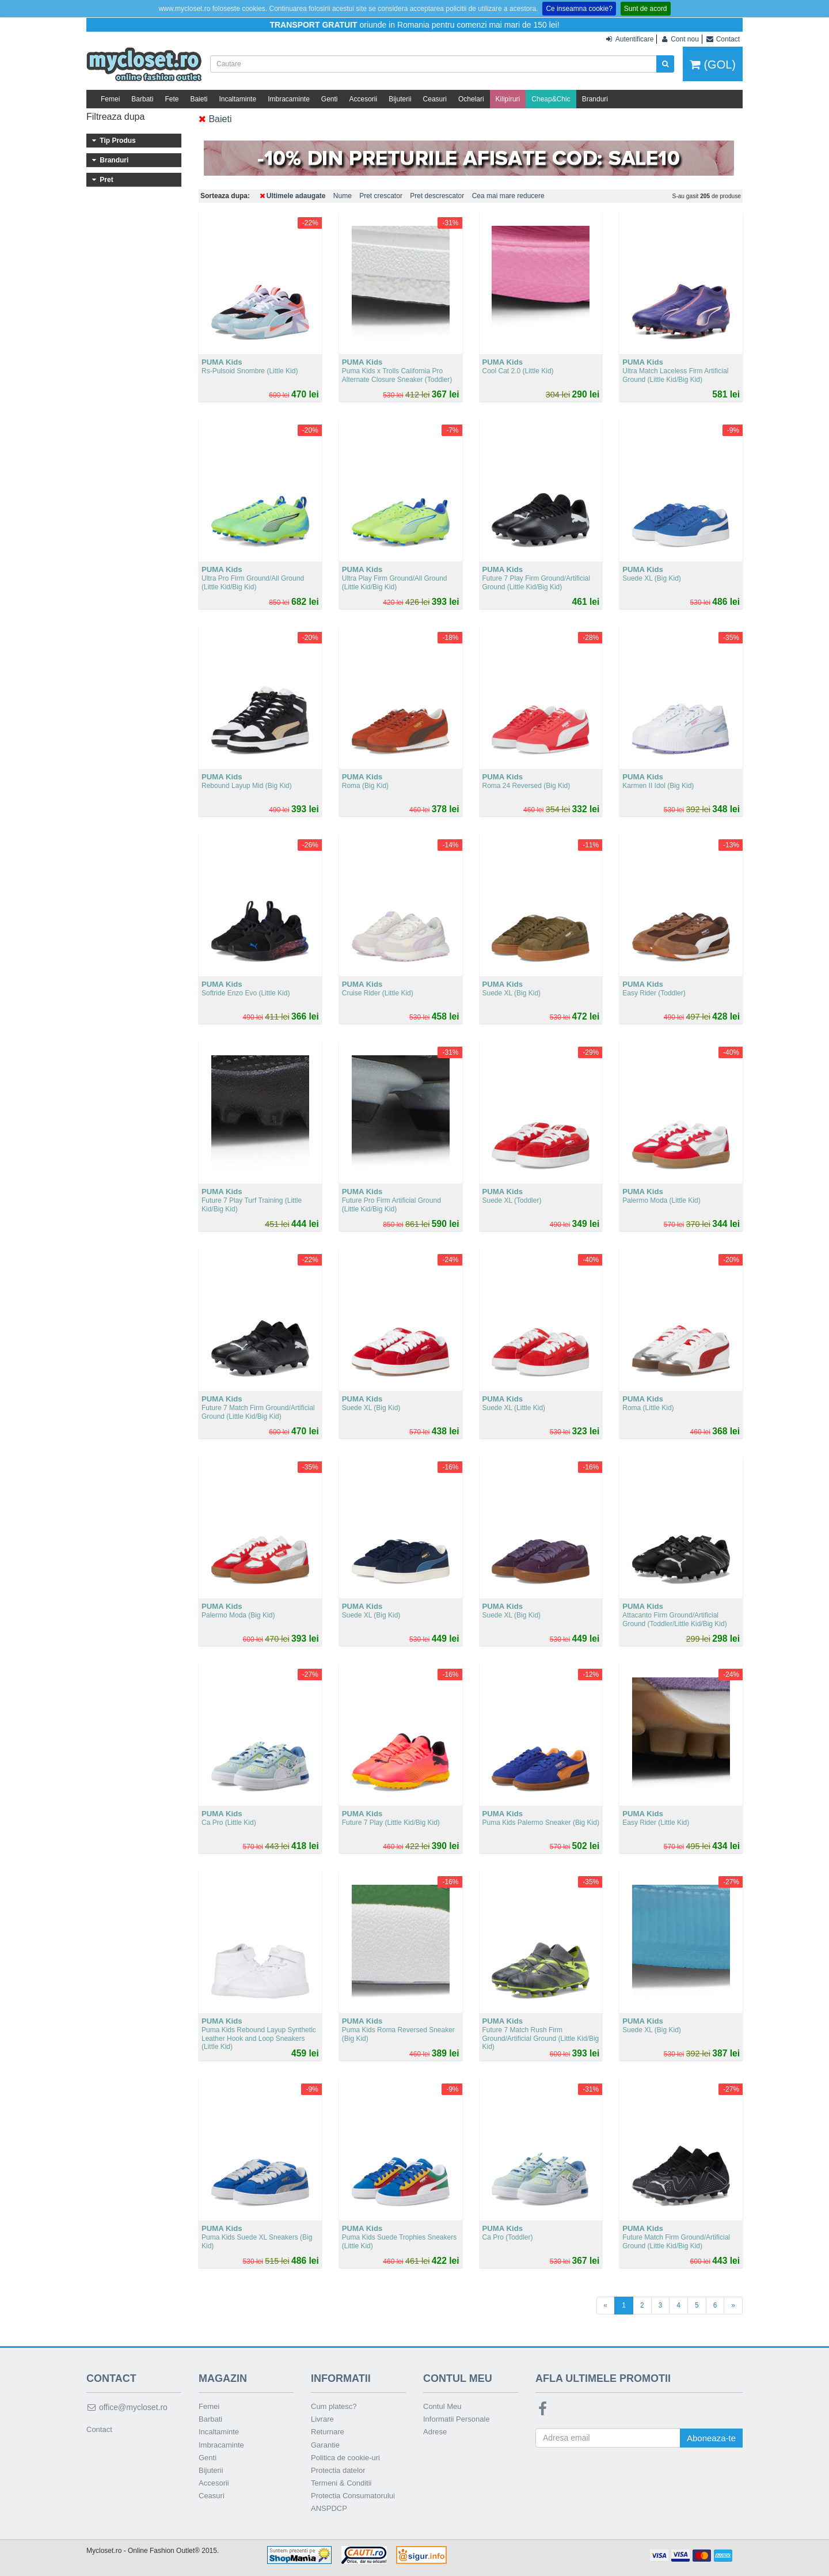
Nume (342, 196)
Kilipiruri (508, 99)
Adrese (435, 2431)
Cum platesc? (333, 2406)
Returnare (327, 2431)
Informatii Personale (456, 2419)
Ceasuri (435, 99)
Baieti (198, 99)
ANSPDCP (329, 2508)
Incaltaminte (237, 99)
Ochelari (471, 99)
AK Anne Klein (133, 222)
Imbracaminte (289, 99)
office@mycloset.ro (127, 2407)
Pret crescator (380, 196)
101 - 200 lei (133, 273)
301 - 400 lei (133, 305)
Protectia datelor (338, 2470)
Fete (171, 99)
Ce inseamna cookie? (579, 9)
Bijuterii (400, 99)
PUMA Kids (133, 238)
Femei (110, 99)
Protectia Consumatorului (353, 2495)
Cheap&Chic (550, 99)
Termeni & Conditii (341, 2483)
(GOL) (713, 64)
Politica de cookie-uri (345, 2457)
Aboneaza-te (711, 2438)
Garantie (325, 2445)
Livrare (322, 2419)
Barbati (142, 99)
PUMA (133, 206)
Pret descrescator (437, 196)
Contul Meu (442, 2406)
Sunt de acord (645, 9)
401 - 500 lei (133, 320)
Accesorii (363, 99)
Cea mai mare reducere (508, 196)
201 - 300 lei (133, 289)
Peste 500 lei (133, 336)
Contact (99, 2429)
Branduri (595, 99)
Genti (329, 99)
